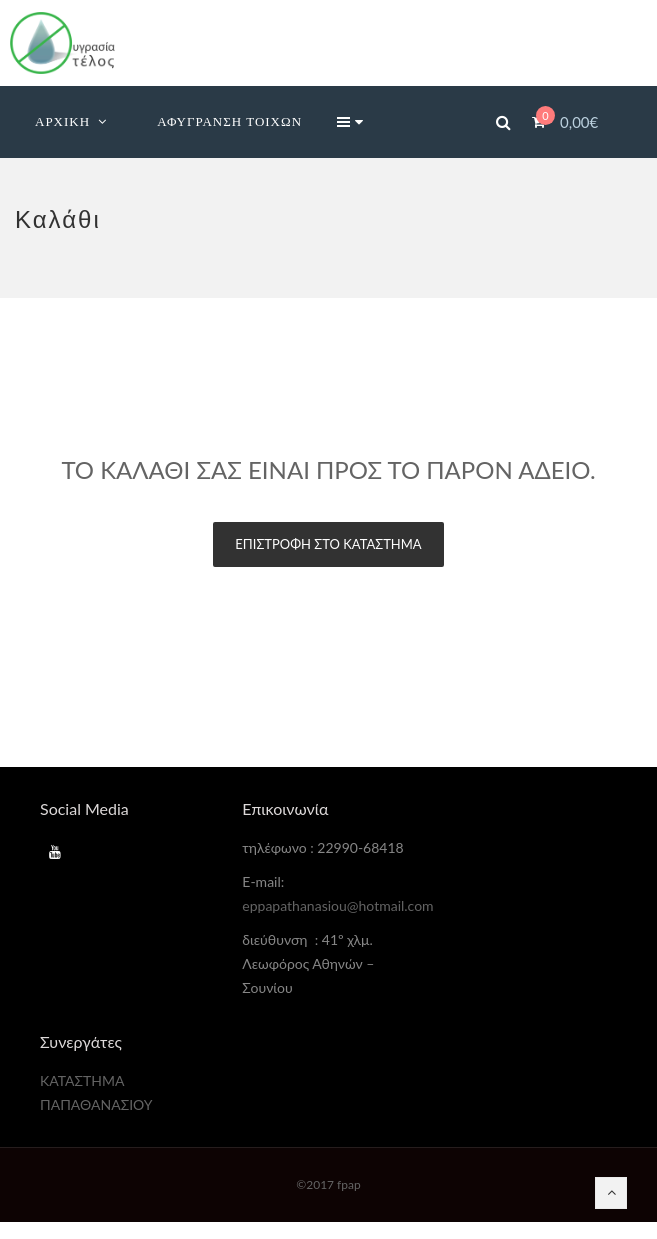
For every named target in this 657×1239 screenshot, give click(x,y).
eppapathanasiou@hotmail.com (337, 905)
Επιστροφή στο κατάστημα (328, 544)
